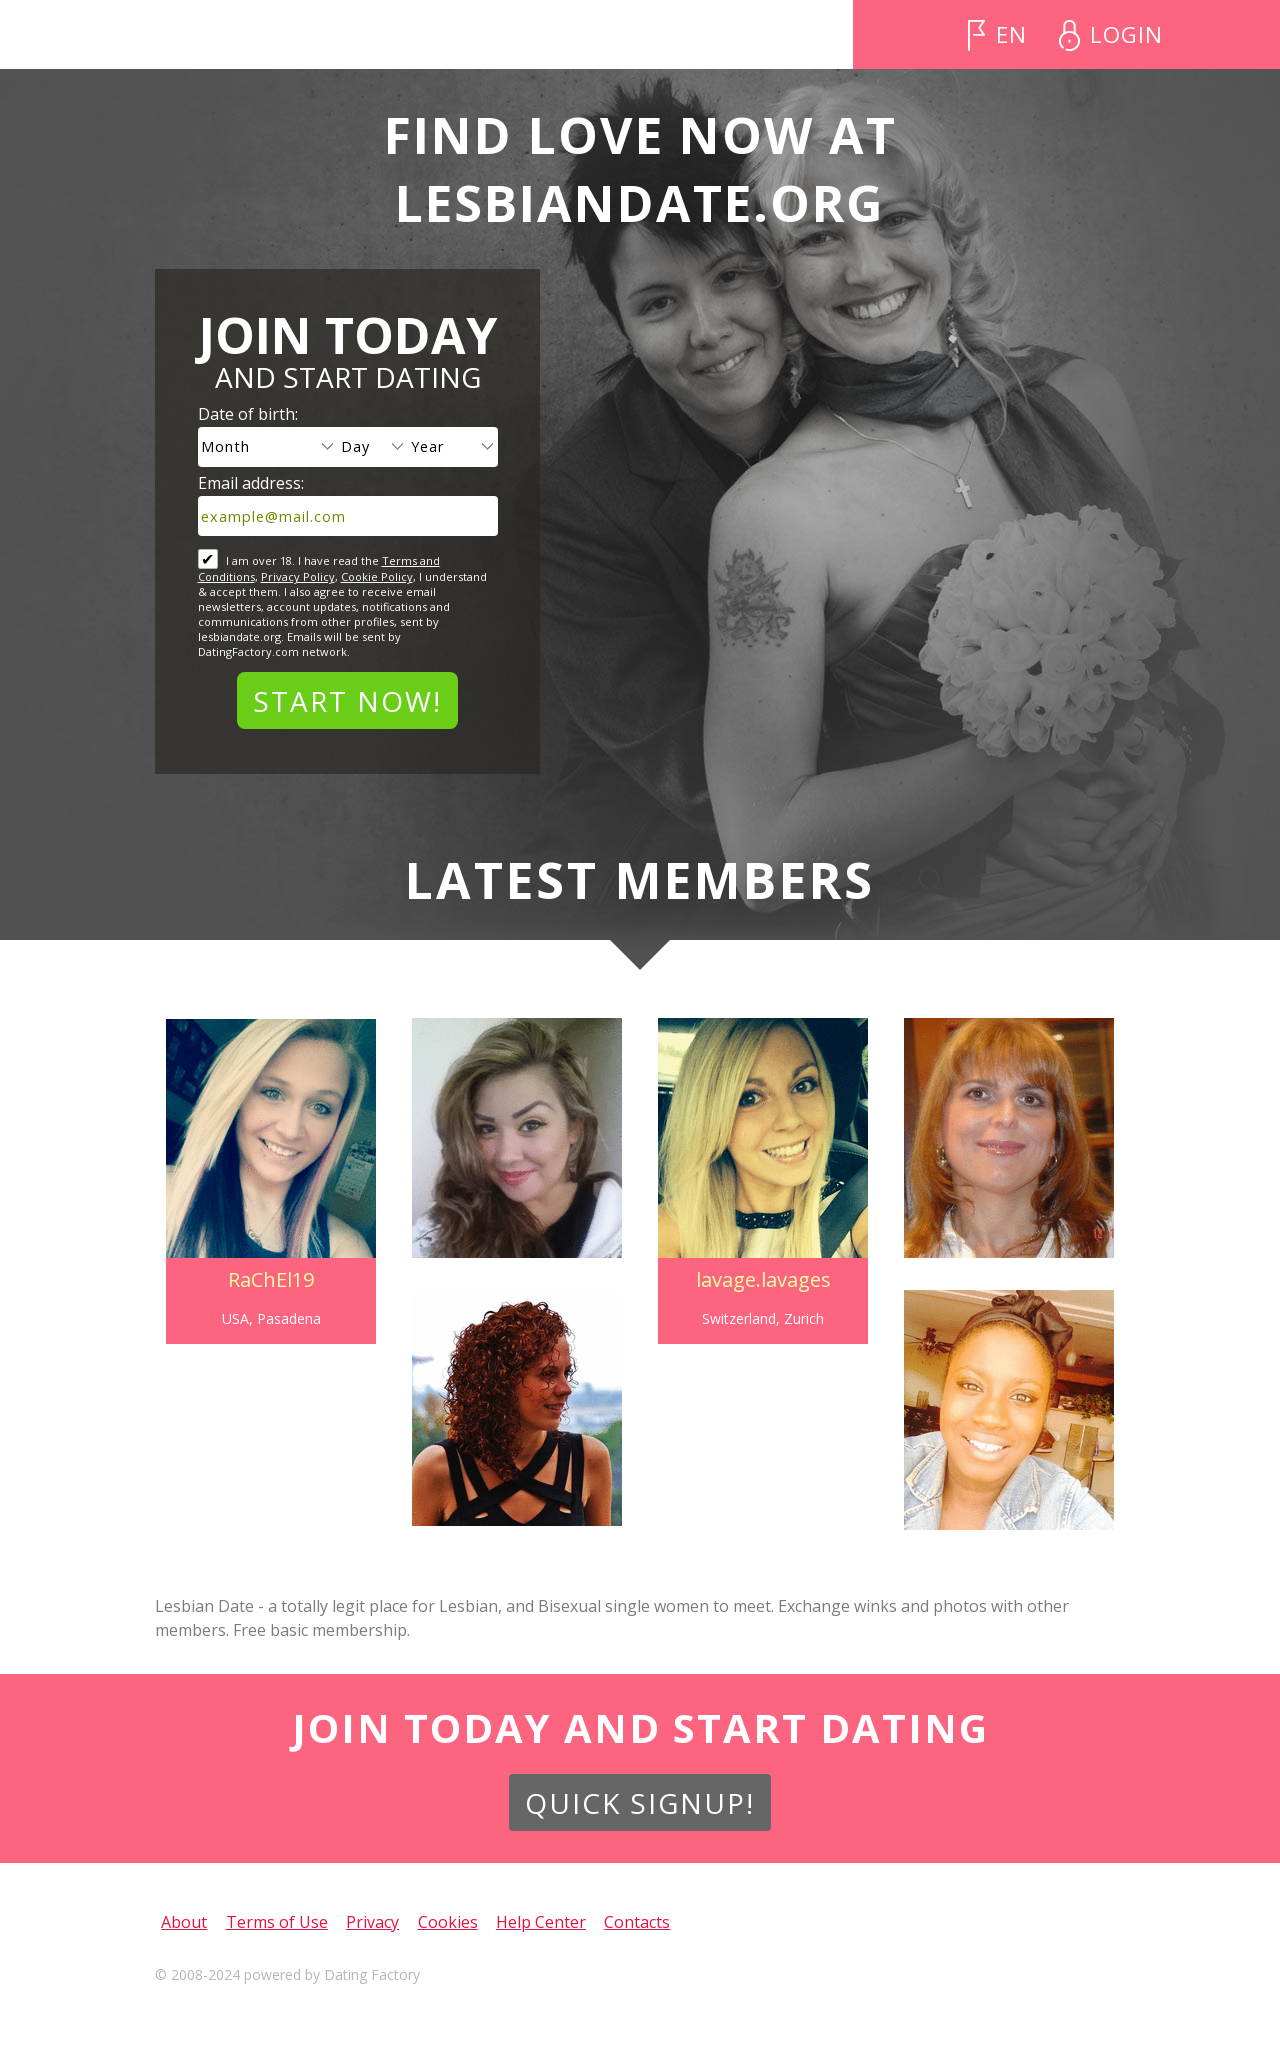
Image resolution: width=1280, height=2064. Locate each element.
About (184, 1922)
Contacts (637, 1922)
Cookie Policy (377, 576)
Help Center (541, 1922)
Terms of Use (277, 1922)
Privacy (372, 1922)
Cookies (448, 1922)
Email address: (251, 483)
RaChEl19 (271, 1279)
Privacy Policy (298, 576)
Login (1126, 34)
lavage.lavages (763, 1279)
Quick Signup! (640, 1803)
